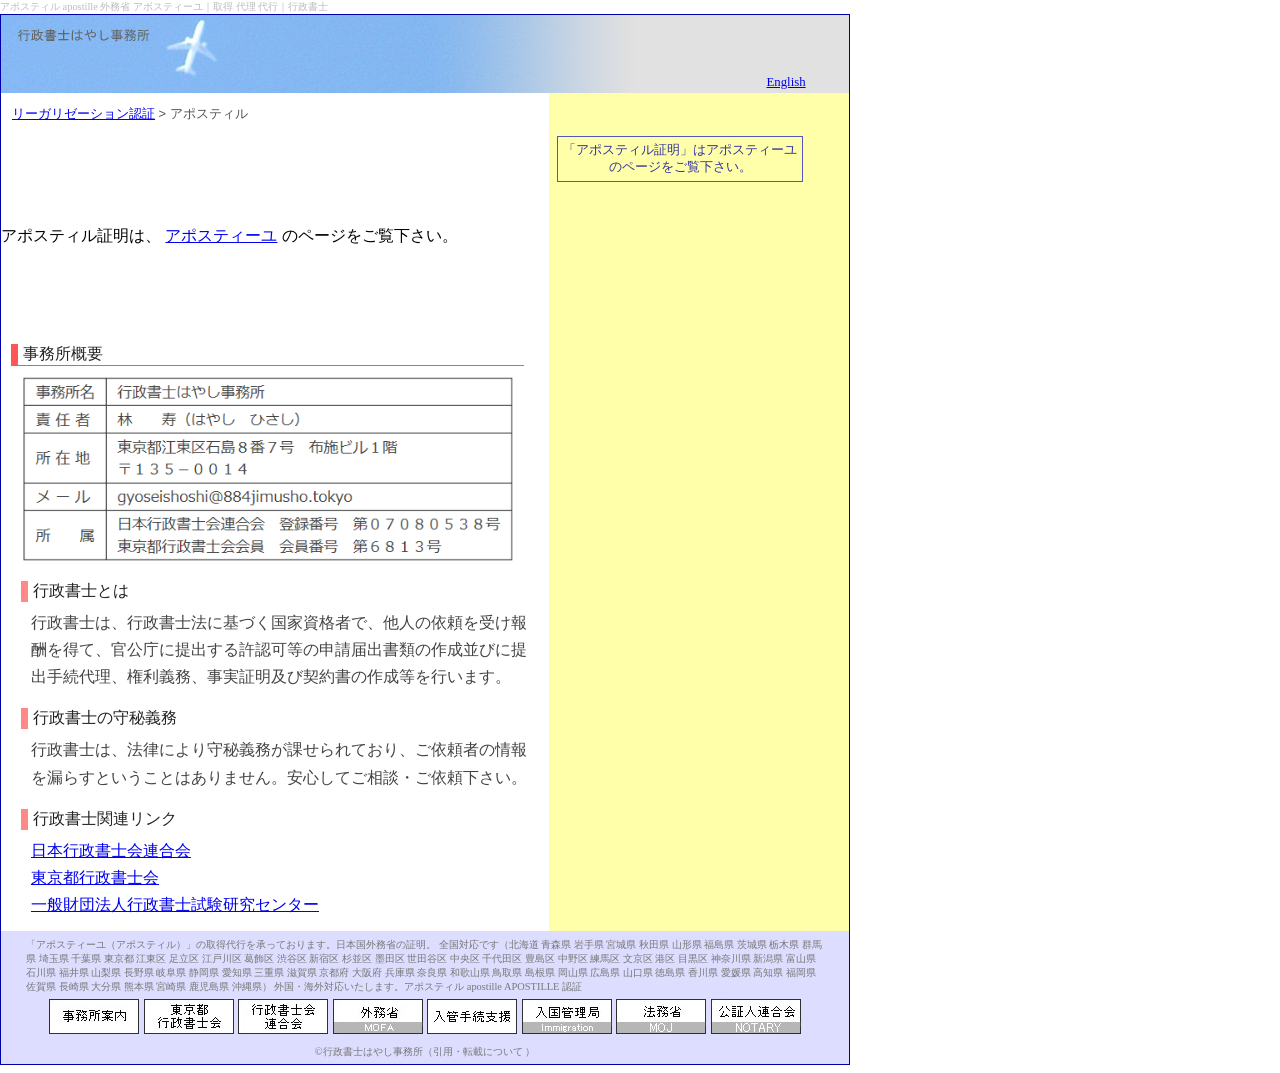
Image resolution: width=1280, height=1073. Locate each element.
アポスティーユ (221, 235)
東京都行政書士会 (95, 877)
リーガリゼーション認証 (83, 113)
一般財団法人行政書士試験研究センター (175, 904)
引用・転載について (478, 1051)
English (785, 82)
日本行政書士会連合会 (111, 850)
